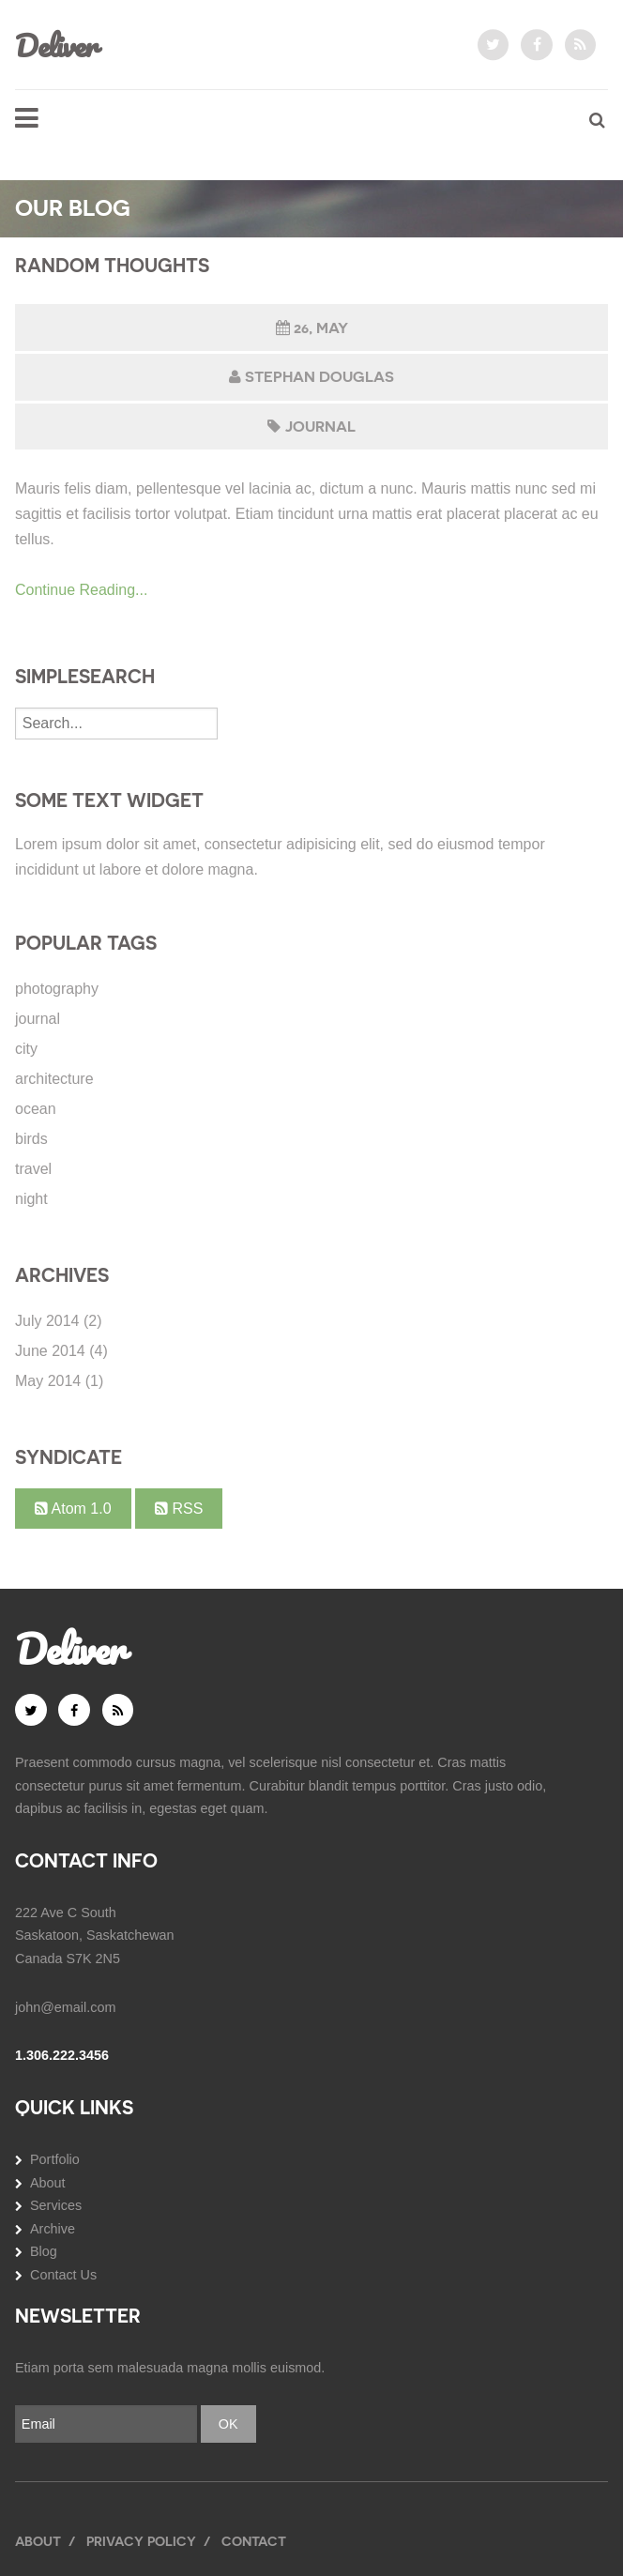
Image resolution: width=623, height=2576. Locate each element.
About (48, 2182)
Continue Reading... (81, 590)
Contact (253, 2541)
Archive (52, 2228)
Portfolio (55, 2159)
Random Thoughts (112, 265)
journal (320, 426)
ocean (35, 1109)
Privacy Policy (141, 2541)
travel (33, 1169)
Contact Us (63, 2274)
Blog (43, 2251)
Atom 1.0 (73, 1509)
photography (57, 989)
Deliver (56, 45)
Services (56, 2205)
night (31, 1199)
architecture (54, 1079)
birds (31, 1139)
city (26, 1049)
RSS (179, 1509)
